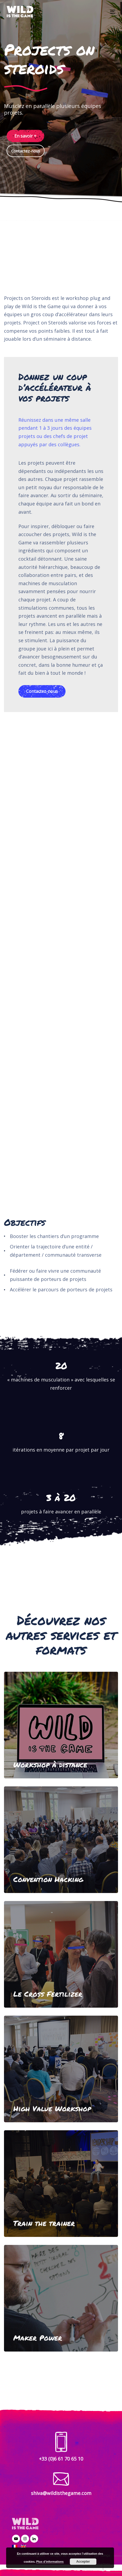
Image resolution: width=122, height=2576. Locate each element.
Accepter (83, 2561)
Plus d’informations (50, 2561)
